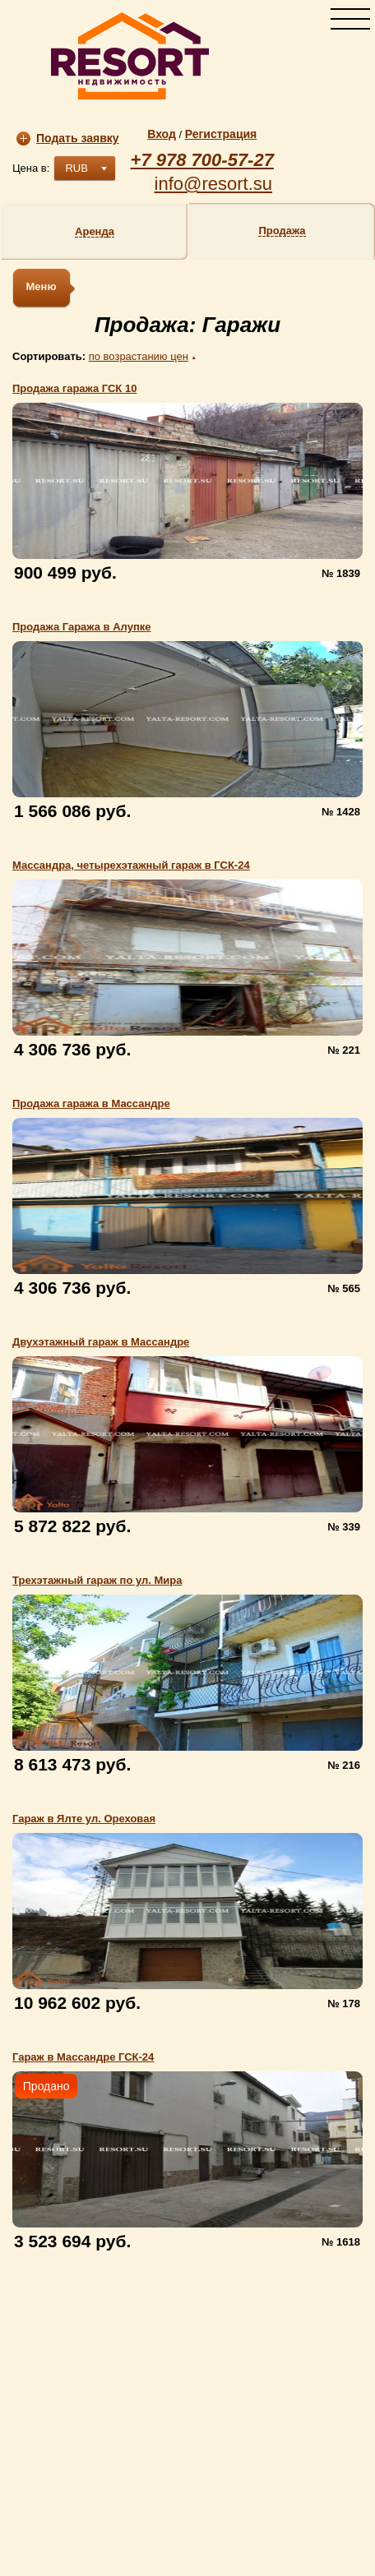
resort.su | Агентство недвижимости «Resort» (130, 55)
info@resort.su (213, 184)
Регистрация (221, 134)
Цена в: (30, 168)
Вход (161, 134)
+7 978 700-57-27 (202, 160)
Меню (40, 286)
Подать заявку (67, 138)
